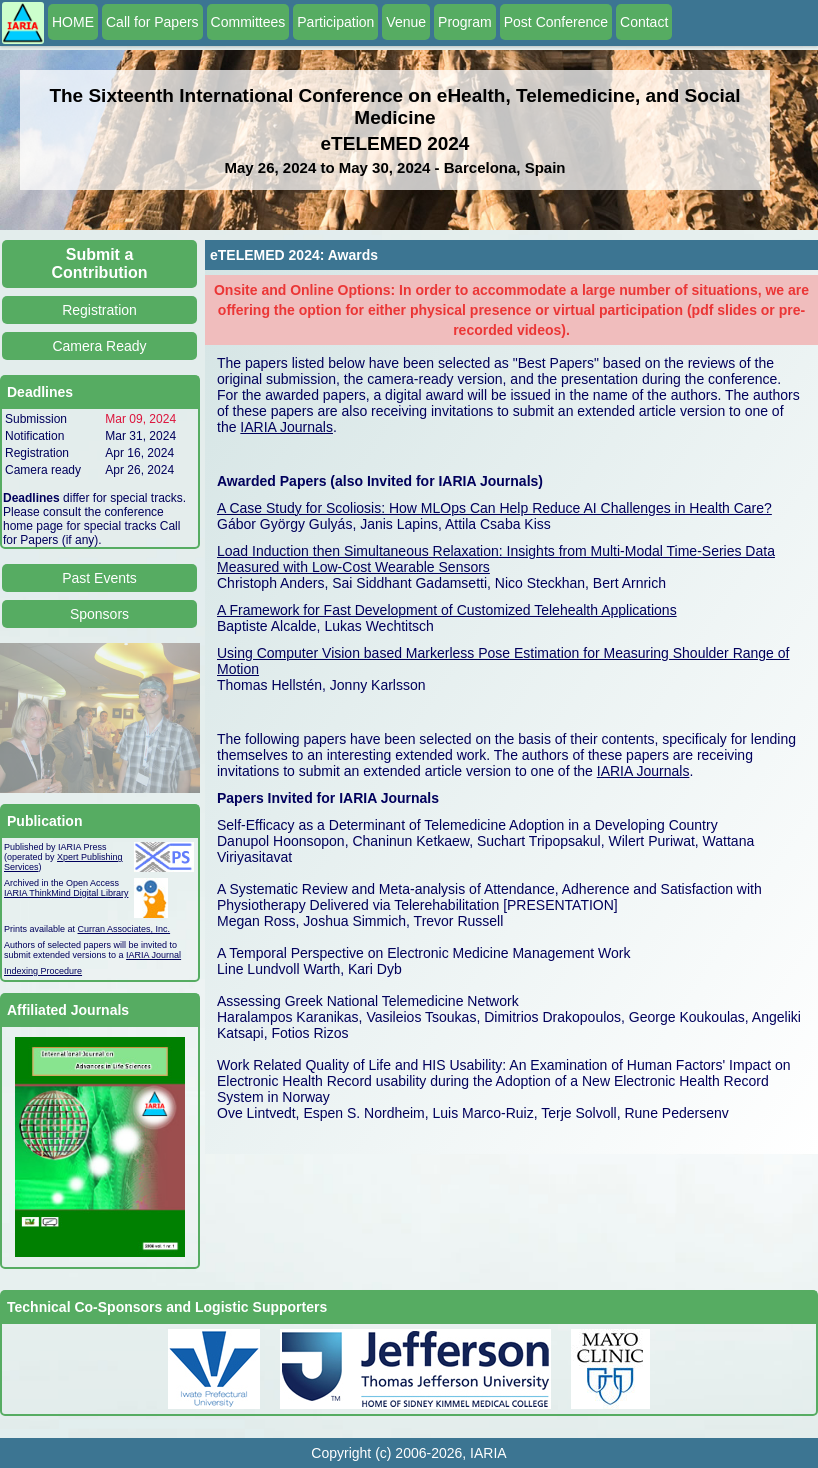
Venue (406, 22)
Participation (335, 22)
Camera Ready (99, 346)
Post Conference (556, 22)
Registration (99, 310)
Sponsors (99, 614)
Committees (248, 22)
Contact (644, 22)
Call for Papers (152, 22)
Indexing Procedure (43, 971)
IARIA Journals (286, 427)
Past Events (99, 578)
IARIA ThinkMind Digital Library (66, 893)
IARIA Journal (153, 955)
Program (465, 22)
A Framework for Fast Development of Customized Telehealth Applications (447, 610)
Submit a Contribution (100, 263)
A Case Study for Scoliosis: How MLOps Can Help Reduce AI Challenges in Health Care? (494, 508)
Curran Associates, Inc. (124, 929)
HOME (73, 22)
